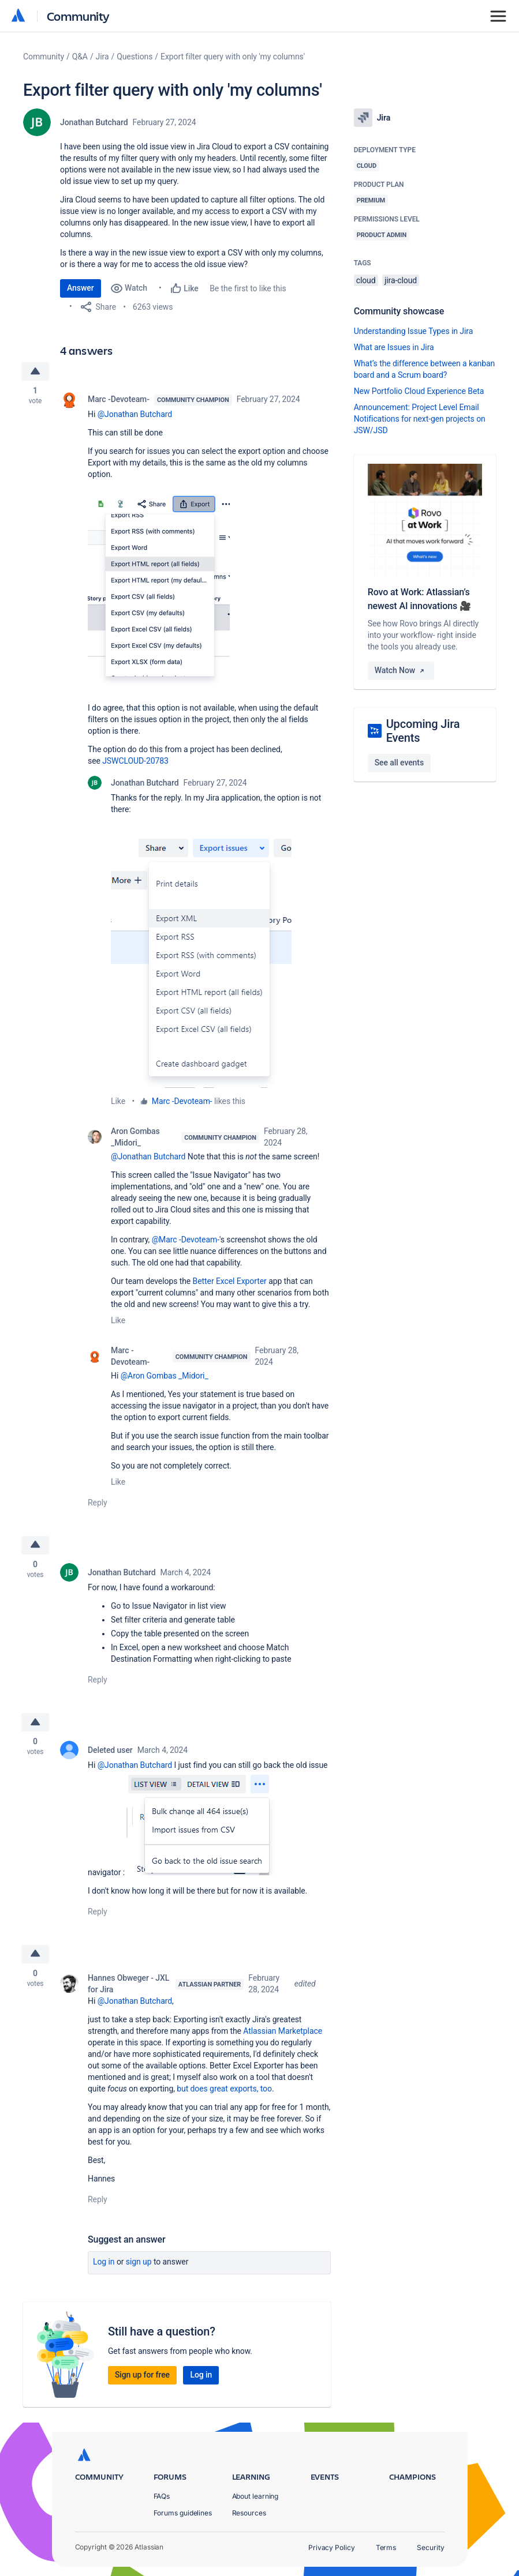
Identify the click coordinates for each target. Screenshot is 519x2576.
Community (78, 15)
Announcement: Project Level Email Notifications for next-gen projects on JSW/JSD (420, 419)
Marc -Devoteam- (119, 399)
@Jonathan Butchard (135, 414)
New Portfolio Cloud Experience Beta (419, 391)
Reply (97, 1502)
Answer (80, 287)
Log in (104, 2263)
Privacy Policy (331, 2547)
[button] (159, 589)
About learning (255, 2496)
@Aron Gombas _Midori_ (164, 1375)
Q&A (80, 56)
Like (118, 1101)
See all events (399, 762)
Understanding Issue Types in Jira (413, 331)
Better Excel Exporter (230, 1281)
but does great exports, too (224, 2090)
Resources (249, 2513)
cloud (366, 280)
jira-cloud (400, 280)
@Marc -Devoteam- (185, 1239)
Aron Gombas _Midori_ (135, 1136)
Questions (134, 56)
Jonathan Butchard (94, 122)
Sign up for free (142, 2376)
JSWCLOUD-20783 (135, 760)
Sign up (139, 2263)
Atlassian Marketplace (282, 2032)
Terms (386, 2547)
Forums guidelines (183, 2513)
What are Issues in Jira (394, 347)
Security (430, 2547)
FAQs (162, 2496)
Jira (102, 56)
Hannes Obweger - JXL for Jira (128, 1985)
